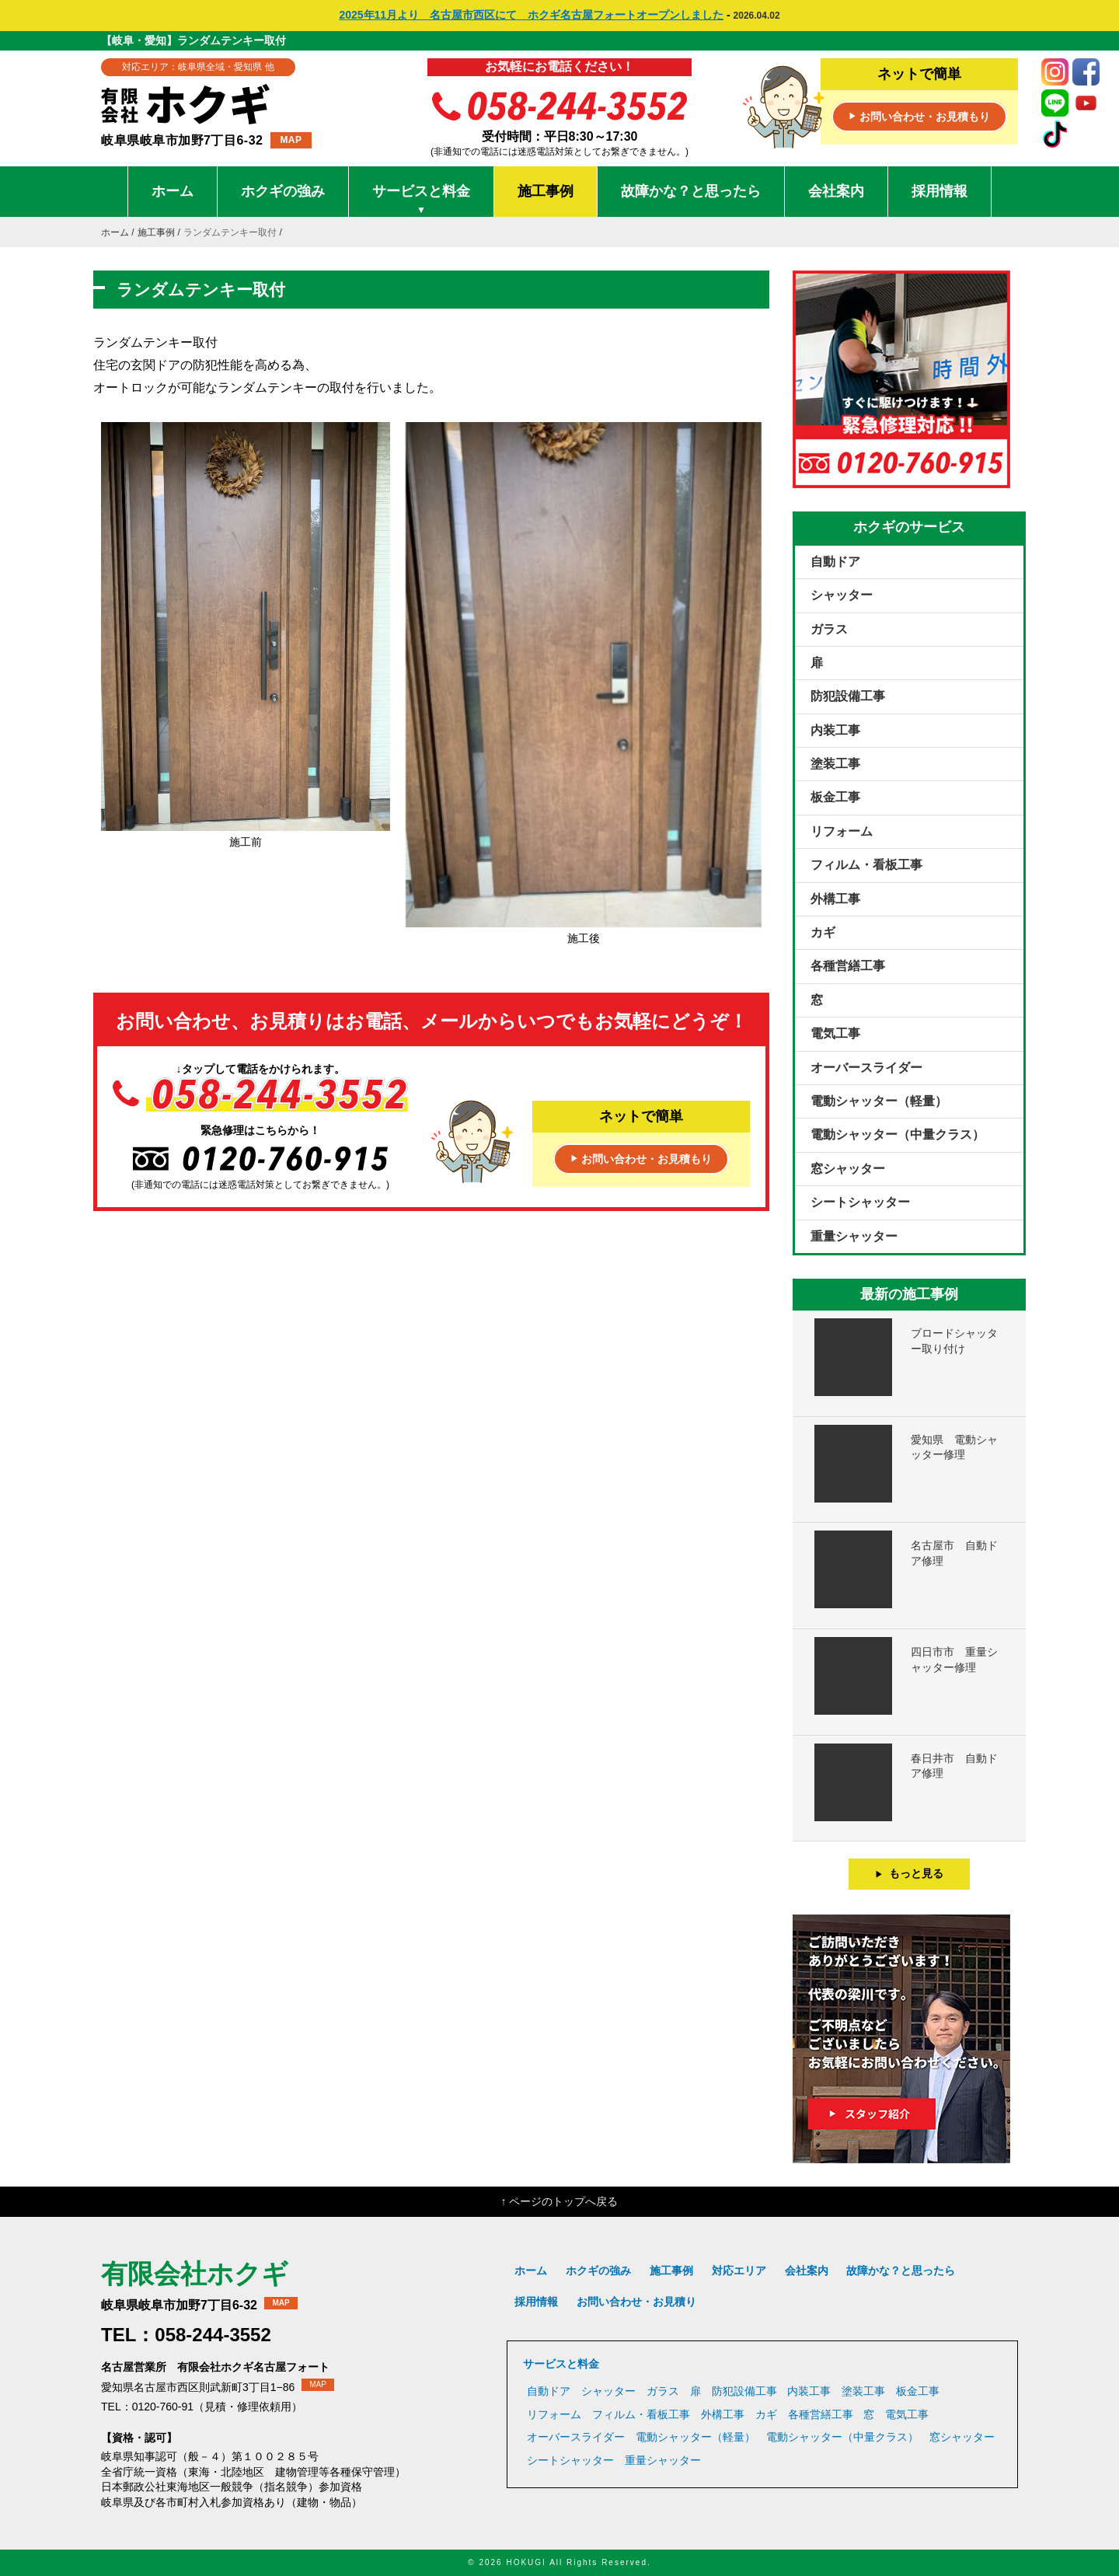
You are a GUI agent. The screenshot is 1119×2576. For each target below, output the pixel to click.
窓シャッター (847, 1168)
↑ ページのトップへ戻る (560, 2201)
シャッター (841, 595)
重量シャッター (854, 1236)
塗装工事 (835, 763)
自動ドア (835, 561)
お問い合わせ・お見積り (636, 2301)
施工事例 (545, 191)
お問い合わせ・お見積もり (919, 117)
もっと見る (909, 1873)
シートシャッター (860, 1202)
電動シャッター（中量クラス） (897, 1134)
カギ (822, 932)
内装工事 (835, 730)
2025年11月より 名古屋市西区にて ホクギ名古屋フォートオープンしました (531, 15)
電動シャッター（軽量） (878, 1101)
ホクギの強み (283, 191)
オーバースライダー (866, 1067)
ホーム (172, 191)
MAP (291, 139)
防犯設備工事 (847, 696)
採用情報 (939, 191)
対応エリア (739, 2270)
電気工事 (835, 1033)
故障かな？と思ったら (691, 191)
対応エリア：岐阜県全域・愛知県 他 (198, 66)
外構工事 (835, 899)
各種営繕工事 (847, 965)
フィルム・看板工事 (866, 864)
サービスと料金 (421, 200)
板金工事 (835, 797)
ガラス (829, 629)
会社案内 (836, 191)
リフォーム (841, 831)
